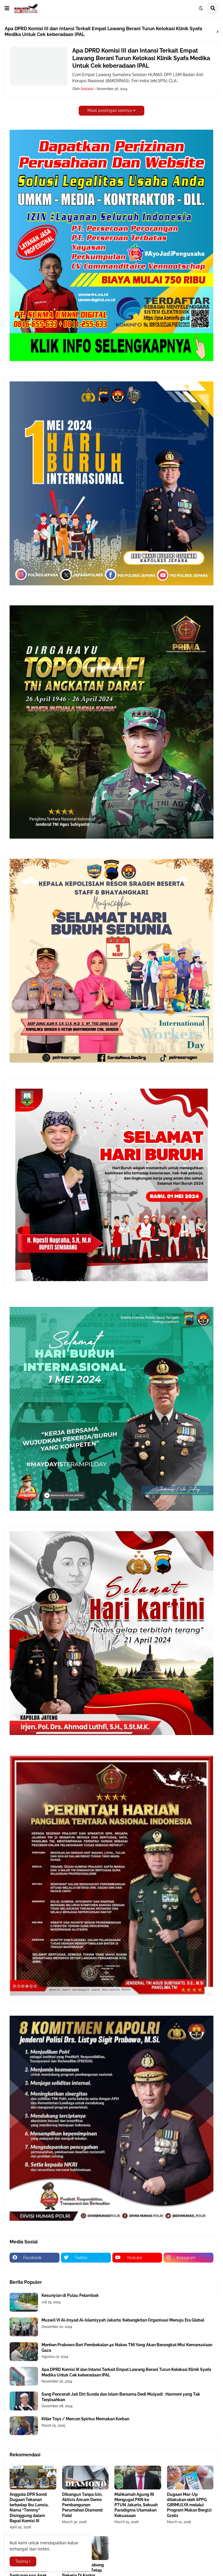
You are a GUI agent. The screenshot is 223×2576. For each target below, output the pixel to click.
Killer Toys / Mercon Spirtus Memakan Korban (85, 2419)
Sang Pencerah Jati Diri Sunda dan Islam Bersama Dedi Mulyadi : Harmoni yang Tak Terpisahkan (121, 2397)
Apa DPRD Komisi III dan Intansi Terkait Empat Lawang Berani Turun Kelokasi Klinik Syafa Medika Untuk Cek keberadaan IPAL (141, 58)
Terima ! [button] (22, 2561)
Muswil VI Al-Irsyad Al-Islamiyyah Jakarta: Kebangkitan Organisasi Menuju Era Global (123, 2320)
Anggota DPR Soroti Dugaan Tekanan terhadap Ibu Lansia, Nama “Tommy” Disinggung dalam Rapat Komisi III (29, 2507)
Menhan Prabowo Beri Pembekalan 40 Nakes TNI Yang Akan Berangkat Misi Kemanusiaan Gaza (127, 2347)
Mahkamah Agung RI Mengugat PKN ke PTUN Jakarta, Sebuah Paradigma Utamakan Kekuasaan (136, 2505)
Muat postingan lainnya (109, 110)
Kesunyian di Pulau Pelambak (70, 2295)
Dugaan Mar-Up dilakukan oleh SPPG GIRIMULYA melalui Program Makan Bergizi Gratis (189, 2505)
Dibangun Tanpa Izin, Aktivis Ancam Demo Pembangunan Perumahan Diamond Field (82, 2505)
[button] (7, 8)
